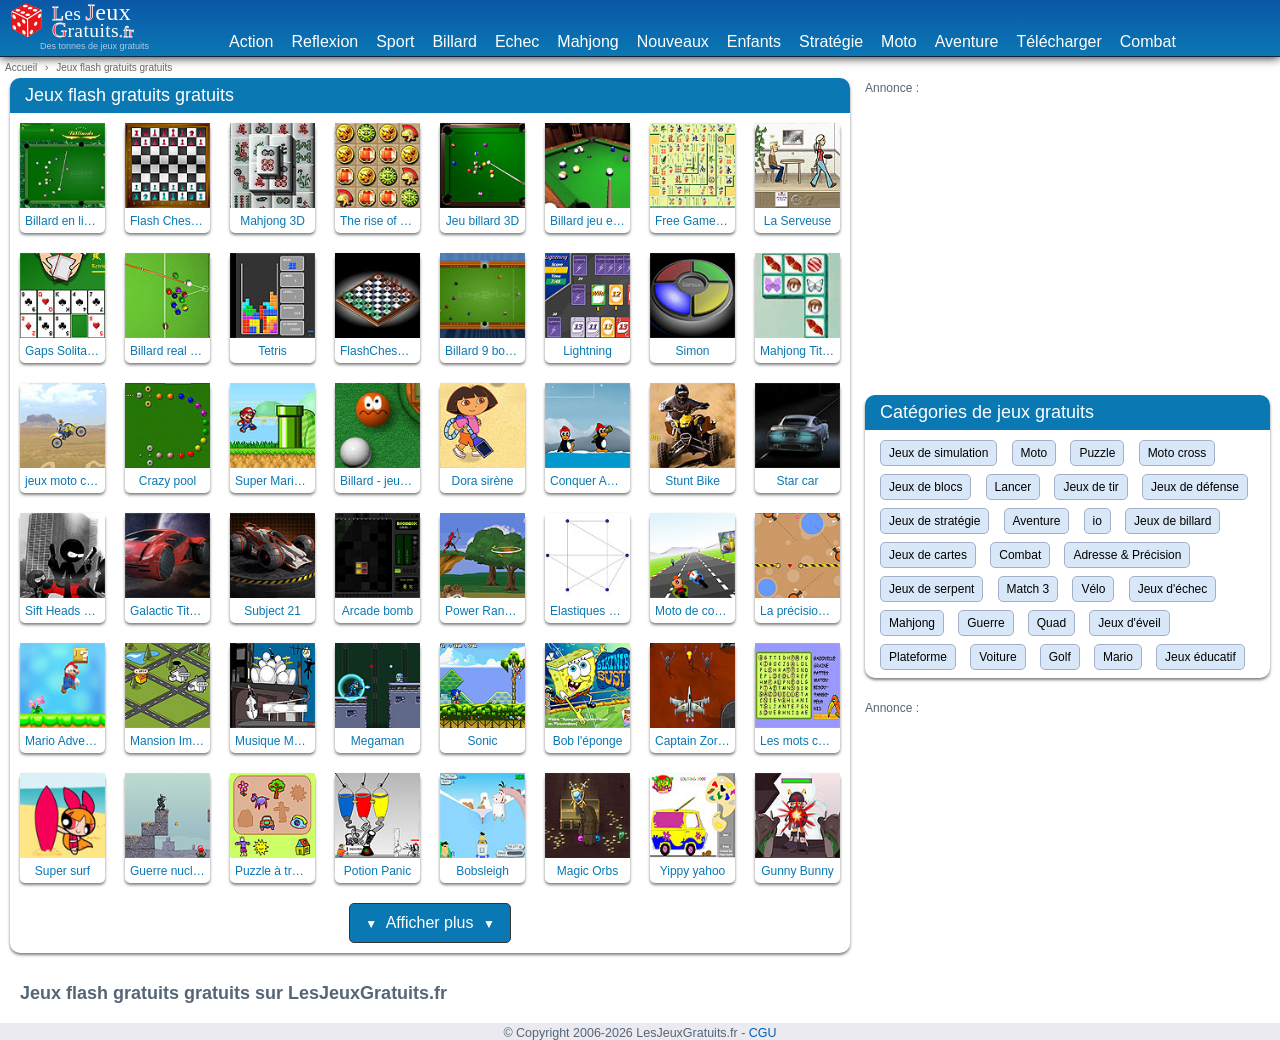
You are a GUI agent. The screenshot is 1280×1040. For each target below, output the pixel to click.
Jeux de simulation (938, 453)
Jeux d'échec (1173, 589)
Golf (1060, 657)
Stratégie (831, 41)
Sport (395, 41)
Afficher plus (430, 922)
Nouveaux (673, 41)
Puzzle (1097, 453)
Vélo (1093, 589)
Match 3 (1028, 589)
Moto (899, 41)
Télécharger (1058, 41)
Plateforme (918, 657)
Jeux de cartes (928, 555)
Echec (517, 41)
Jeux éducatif (1200, 657)
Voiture (997, 657)
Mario (1118, 657)
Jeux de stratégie (934, 521)
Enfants (754, 41)
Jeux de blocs (925, 487)
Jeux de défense (1195, 487)
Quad (1051, 623)
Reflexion (324, 41)
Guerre (985, 623)
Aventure (967, 41)
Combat (1148, 41)
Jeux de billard (1172, 521)
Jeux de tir (1090, 487)
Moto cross (1177, 453)
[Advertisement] (1067, 235)
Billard (454, 41)
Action (251, 41)
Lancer (1013, 487)
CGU (763, 1033)
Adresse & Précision (1127, 555)
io (1097, 521)
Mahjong (587, 41)
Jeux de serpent (931, 589)
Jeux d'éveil (1129, 623)
